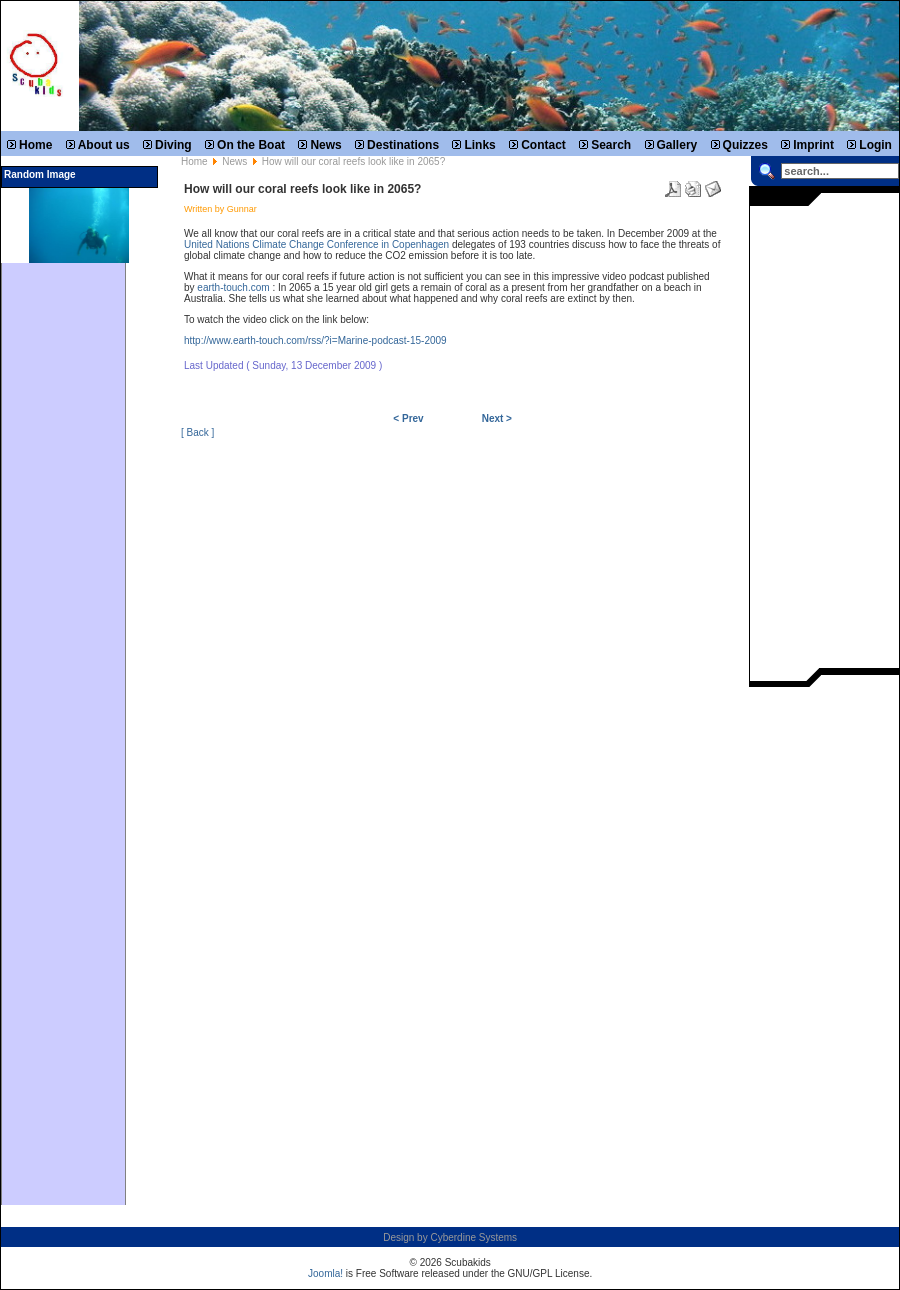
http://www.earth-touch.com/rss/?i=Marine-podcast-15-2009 (315, 340)
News (234, 161)
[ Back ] (197, 432)
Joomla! (325, 1273)
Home (194, 161)
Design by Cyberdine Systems (450, 1237)
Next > (497, 418)
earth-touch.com (233, 287)
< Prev (408, 418)
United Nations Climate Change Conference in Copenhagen (316, 244)
